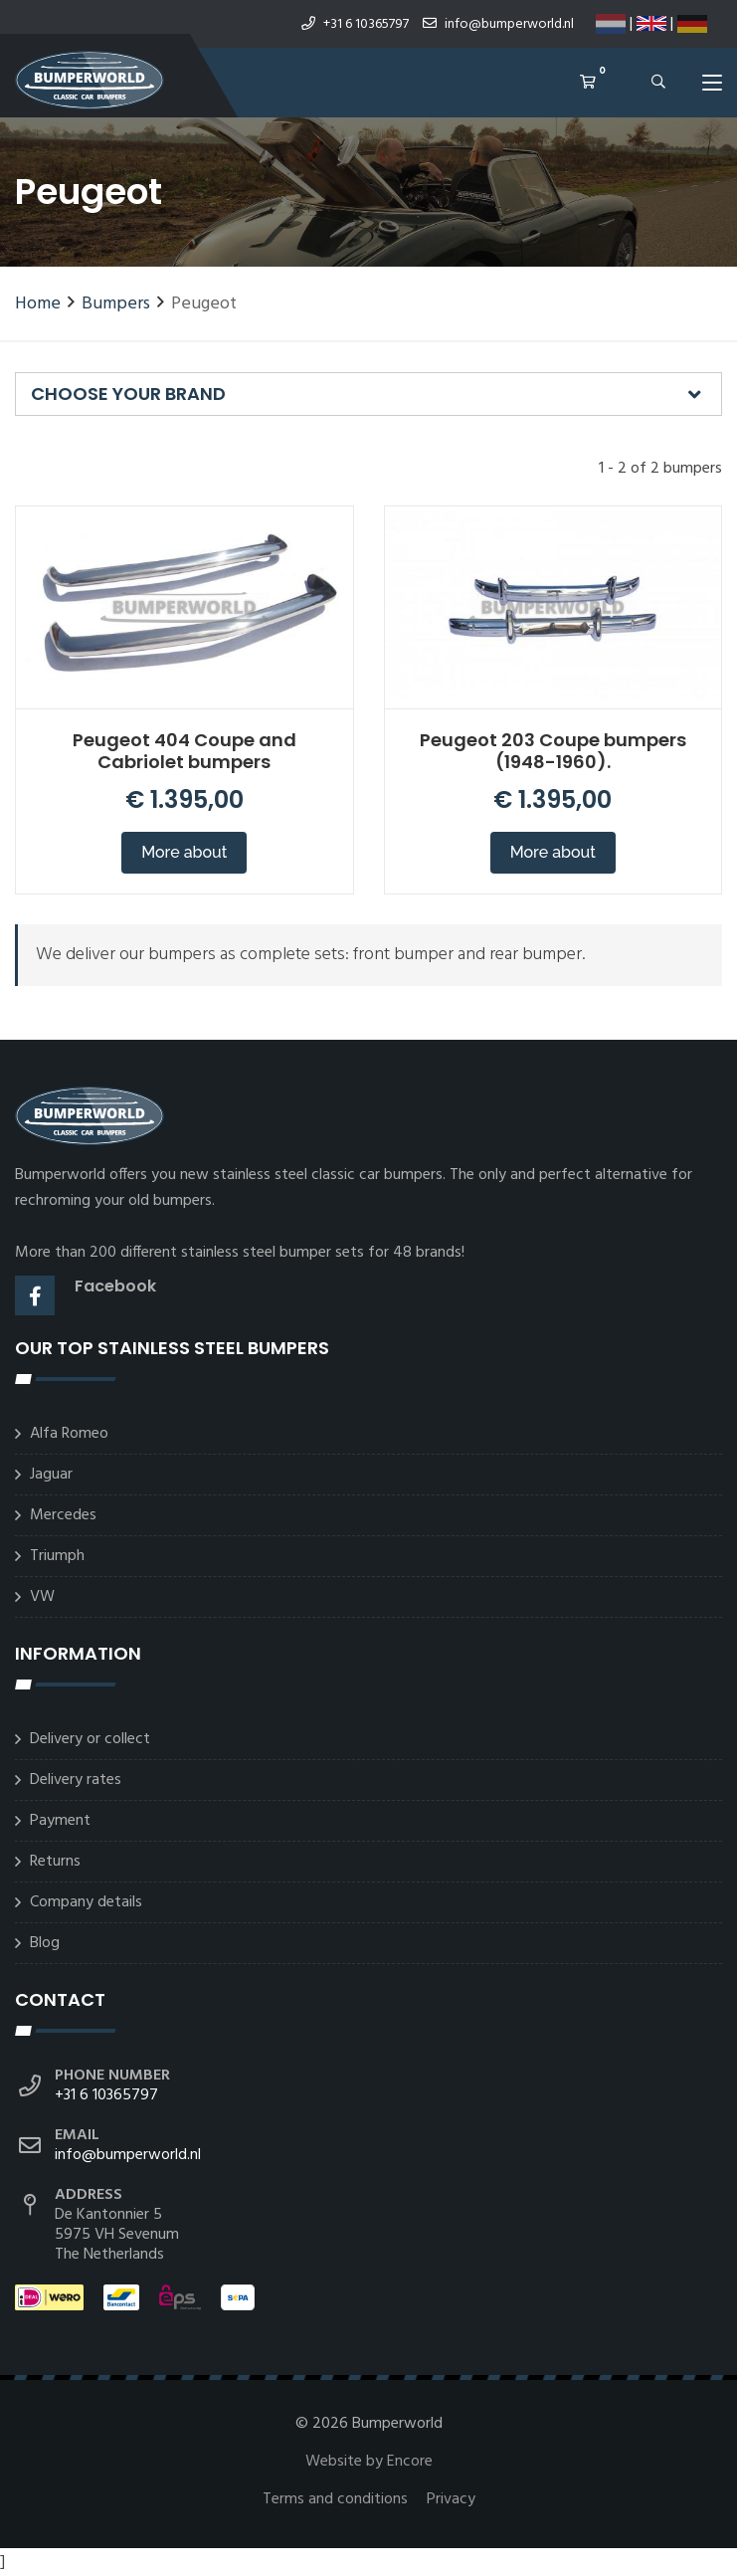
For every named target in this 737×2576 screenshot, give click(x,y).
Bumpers (116, 304)
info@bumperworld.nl (498, 24)
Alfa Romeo (69, 1434)
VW (42, 1597)
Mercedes (63, 1515)
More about (184, 852)
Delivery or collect (90, 1739)
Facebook (115, 1286)
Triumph (57, 1556)
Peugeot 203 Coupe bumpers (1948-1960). (553, 750)
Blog (45, 1943)
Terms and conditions (337, 2499)
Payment (60, 1821)
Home (38, 304)
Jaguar (51, 1475)
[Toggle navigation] (712, 87)
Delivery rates (75, 1780)
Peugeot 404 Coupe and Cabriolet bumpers (184, 750)
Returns (55, 1862)
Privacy (451, 2499)
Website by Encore (369, 2462)
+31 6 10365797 (355, 24)
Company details (86, 1902)
